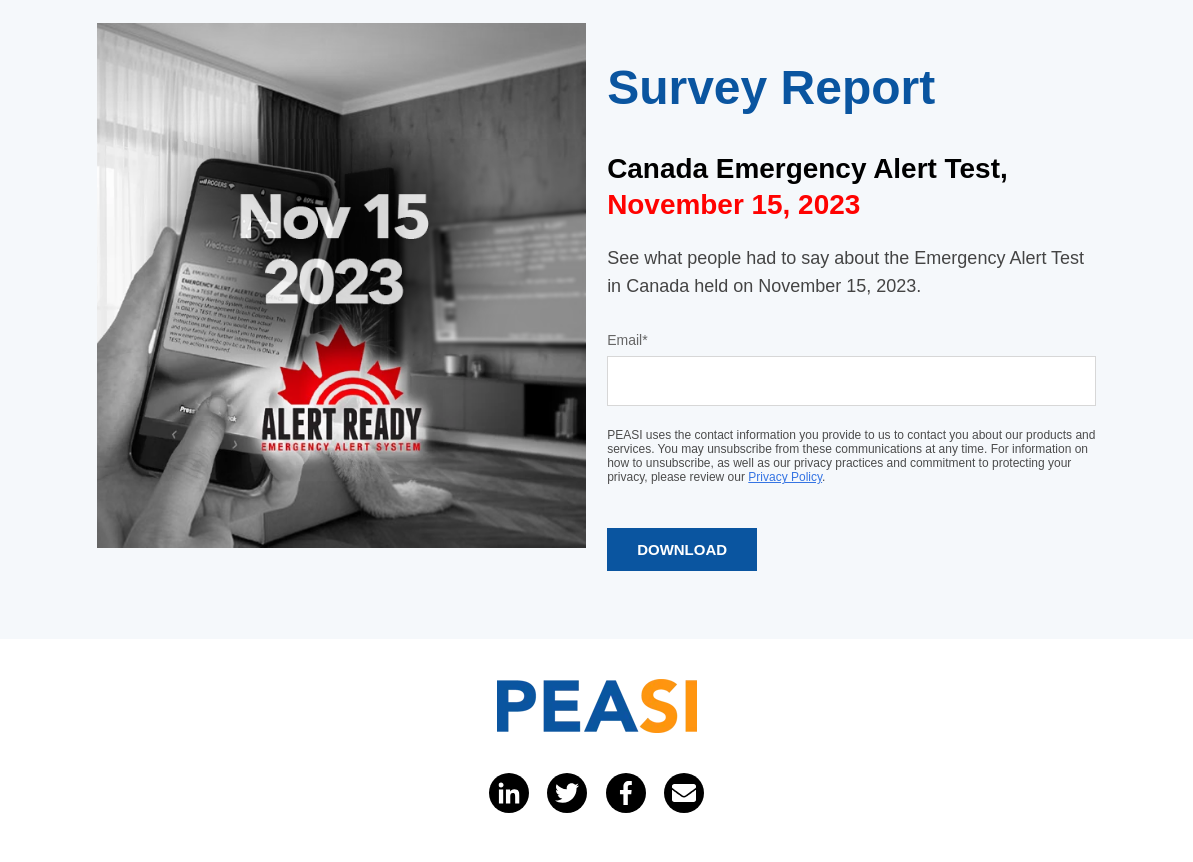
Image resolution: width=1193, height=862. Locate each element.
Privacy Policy (785, 477)
